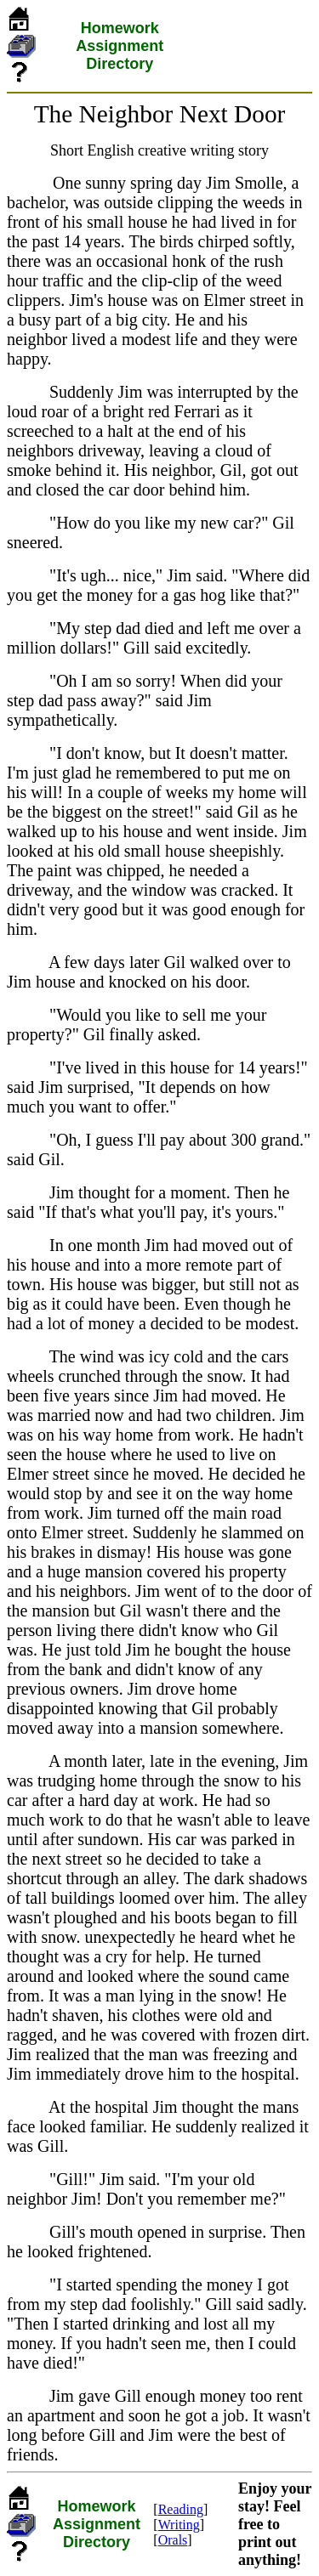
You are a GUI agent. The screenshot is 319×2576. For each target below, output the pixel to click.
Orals (173, 2540)
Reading (180, 2509)
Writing (179, 2524)
